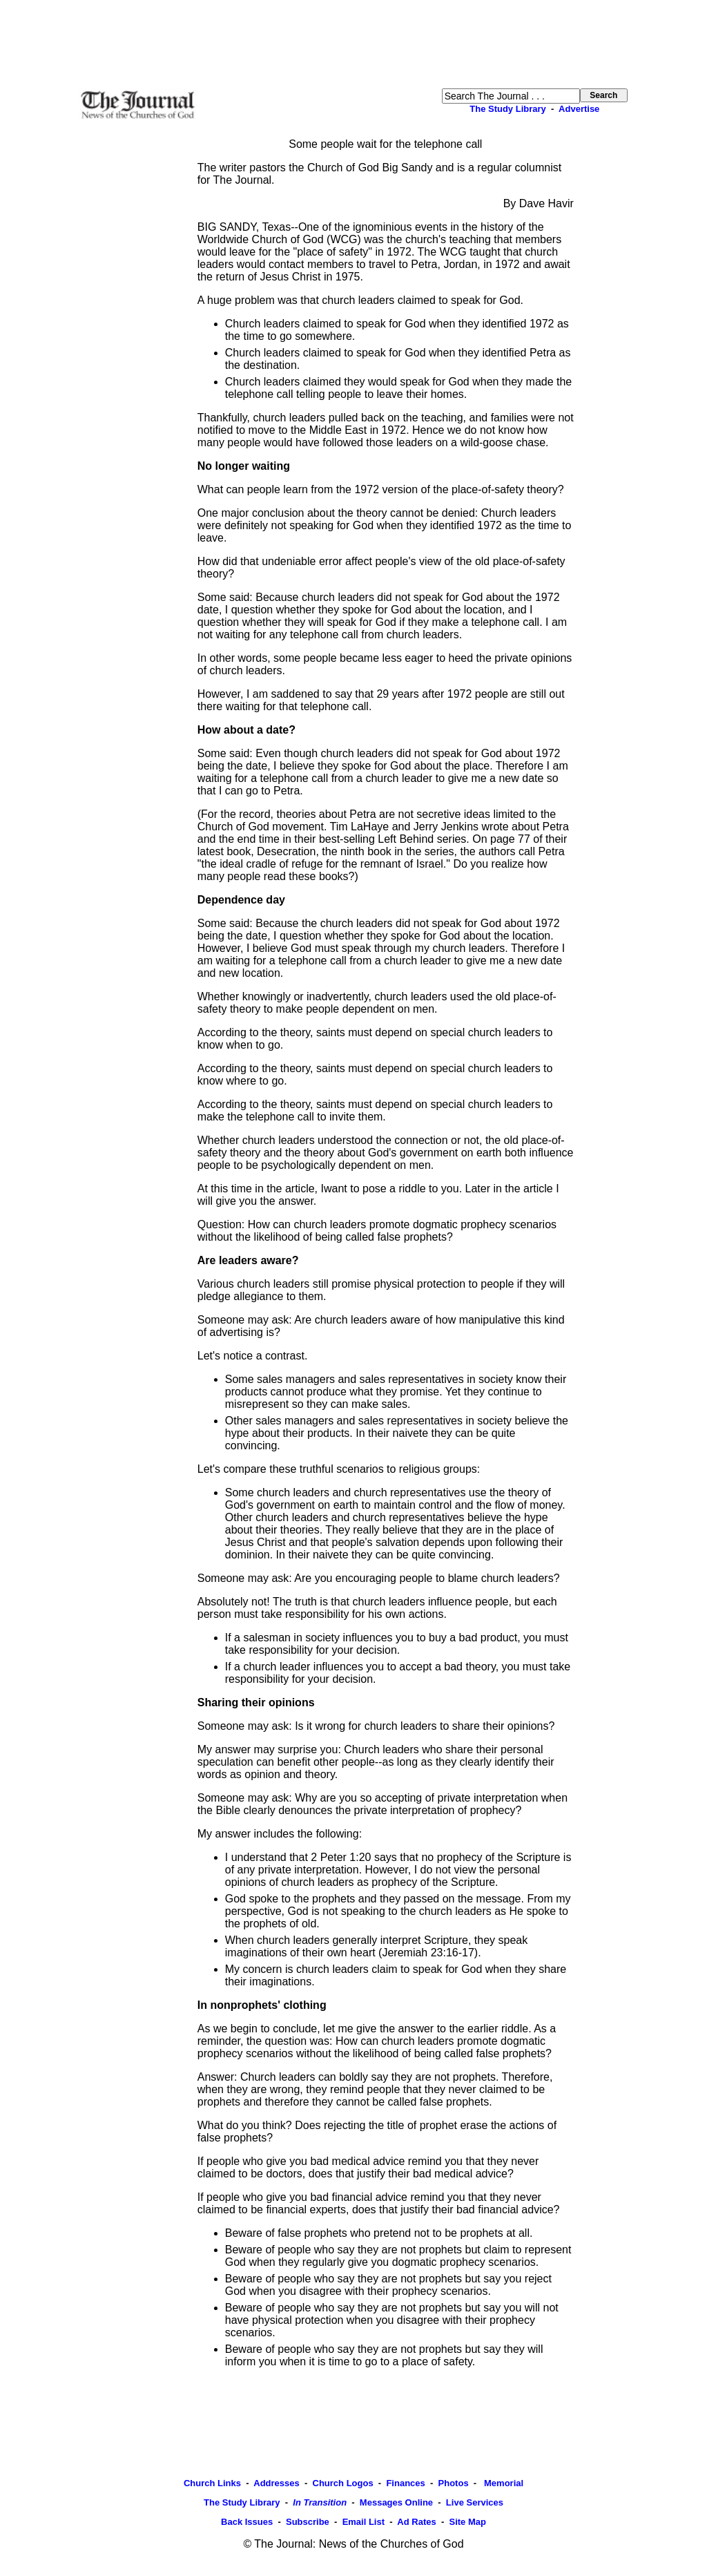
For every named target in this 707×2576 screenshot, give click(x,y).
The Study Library (507, 109)
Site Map (467, 2522)
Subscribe (307, 2522)
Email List (363, 2522)
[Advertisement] (353, 44)
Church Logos (343, 2483)
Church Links (212, 2483)
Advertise (579, 109)
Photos (453, 2483)
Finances (405, 2483)
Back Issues (247, 2522)
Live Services (474, 2502)
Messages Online (396, 2502)
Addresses (276, 2483)
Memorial (502, 2483)
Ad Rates (416, 2522)
